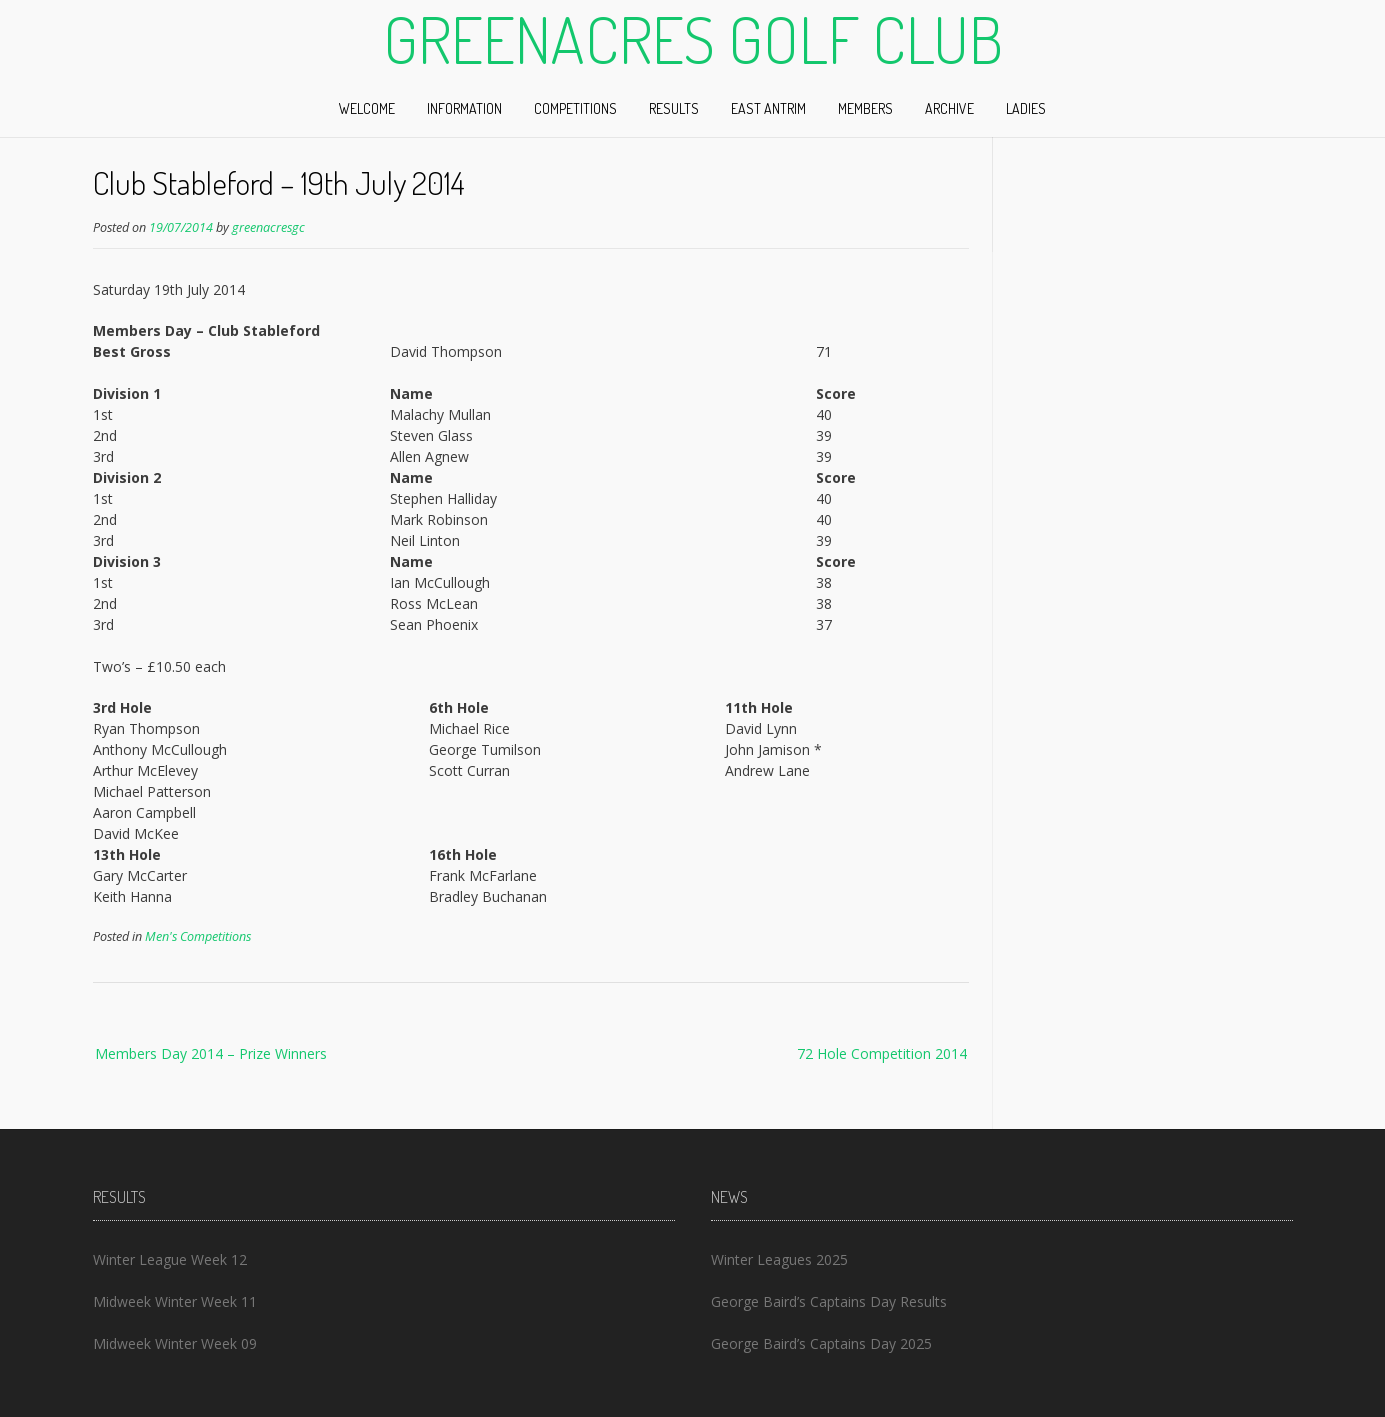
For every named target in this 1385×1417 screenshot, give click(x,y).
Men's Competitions (198, 936)
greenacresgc (268, 227)
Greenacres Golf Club (693, 39)
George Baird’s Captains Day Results (829, 1301)
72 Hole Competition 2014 (882, 1053)
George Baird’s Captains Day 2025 (821, 1343)
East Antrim (768, 108)
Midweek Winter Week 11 (175, 1301)
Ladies (1026, 108)
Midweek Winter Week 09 (175, 1343)
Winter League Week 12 (170, 1259)
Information (464, 108)
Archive (949, 108)
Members (865, 108)
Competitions (575, 108)
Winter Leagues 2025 (779, 1259)
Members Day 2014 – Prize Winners (211, 1053)
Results (674, 108)
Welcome (367, 108)
